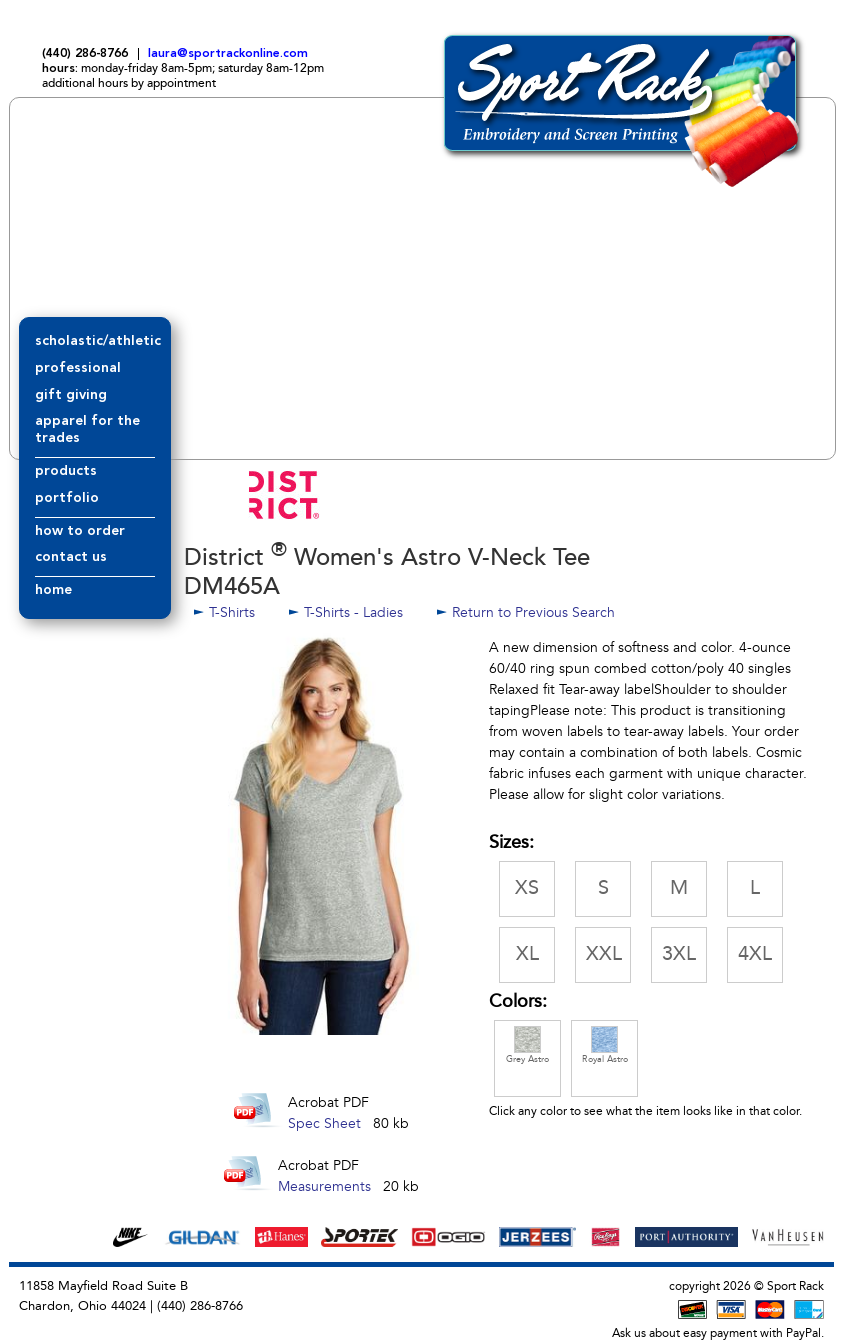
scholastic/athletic (98, 341)
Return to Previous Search (533, 612)
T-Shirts (234, 612)
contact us (71, 557)
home (53, 590)
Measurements (324, 1186)
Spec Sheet (324, 1123)
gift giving (71, 395)
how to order (80, 531)
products (66, 471)
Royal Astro (604, 1045)
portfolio (67, 498)
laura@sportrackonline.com (228, 54)
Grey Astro (527, 1045)
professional (78, 368)
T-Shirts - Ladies (353, 612)
